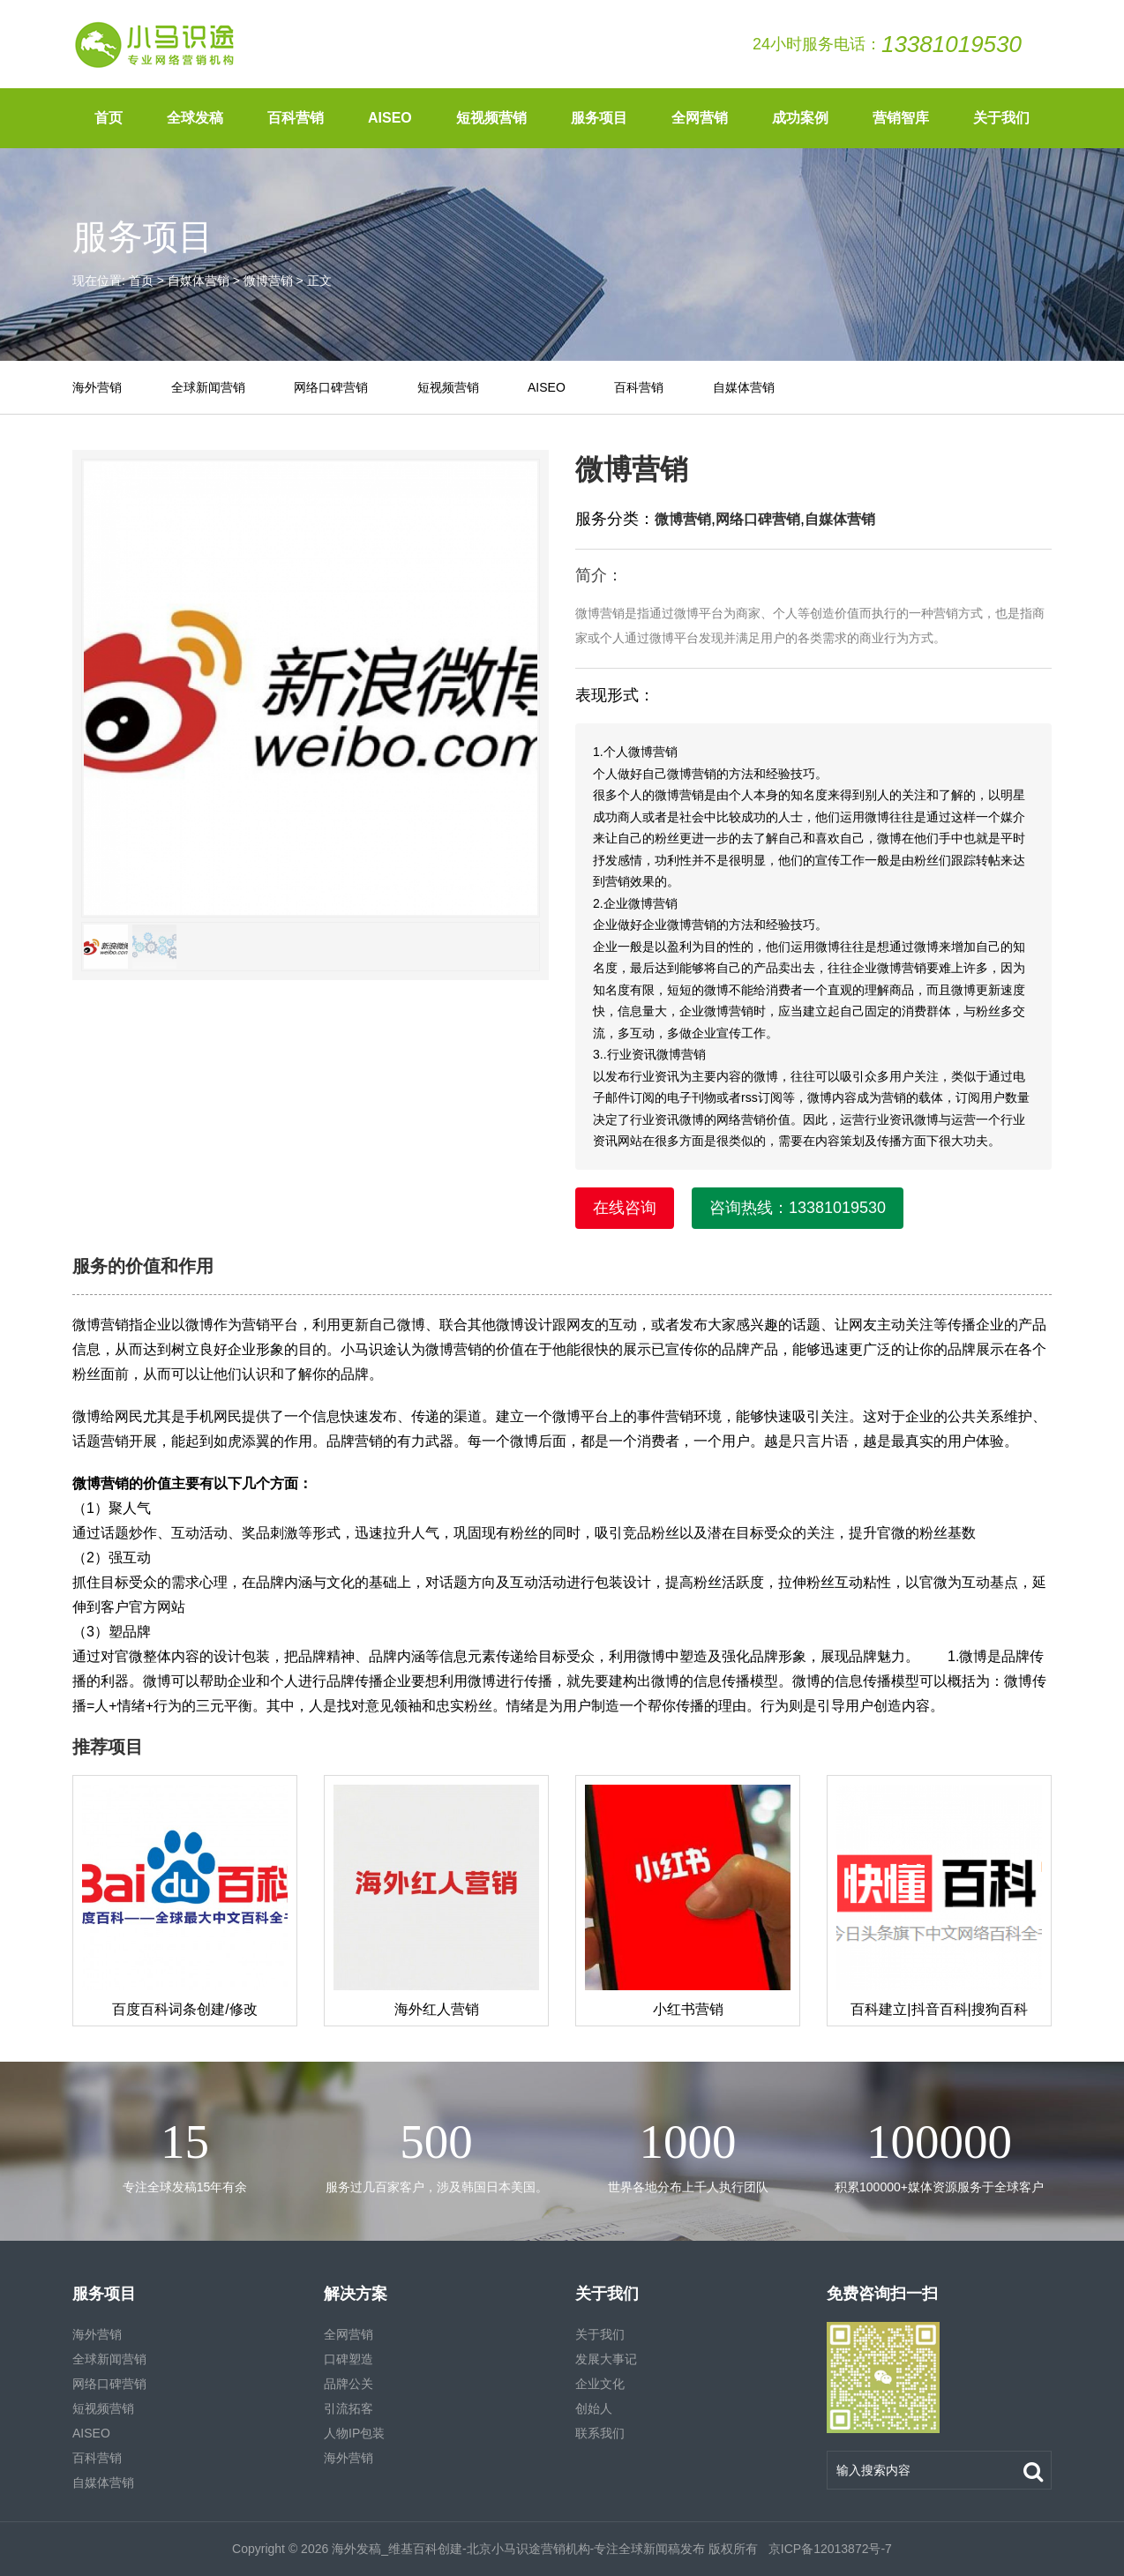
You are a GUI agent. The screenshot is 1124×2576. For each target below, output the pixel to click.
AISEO (390, 117)
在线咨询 (624, 1208)
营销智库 (901, 117)
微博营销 (268, 280)
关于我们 (1001, 117)
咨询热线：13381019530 (797, 1208)
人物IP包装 (354, 2433)
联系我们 (600, 2433)
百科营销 (295, 117)
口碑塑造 (348, 2359)
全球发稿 (195, 117)
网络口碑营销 (331, 387)
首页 (108, 117)
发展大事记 (606, 2359)
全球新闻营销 (208, 387)
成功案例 (800, 117)
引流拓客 (348, 2408)
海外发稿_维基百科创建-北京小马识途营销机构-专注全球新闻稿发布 (518, 2549)
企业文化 (600, 2384)
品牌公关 (348, 2384)
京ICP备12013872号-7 (828, 2549)
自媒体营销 (198, 280)
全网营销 (699, 117)
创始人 (593, 2408)
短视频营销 (491, 117)
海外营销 (97, 387)
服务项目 (599, 117)
